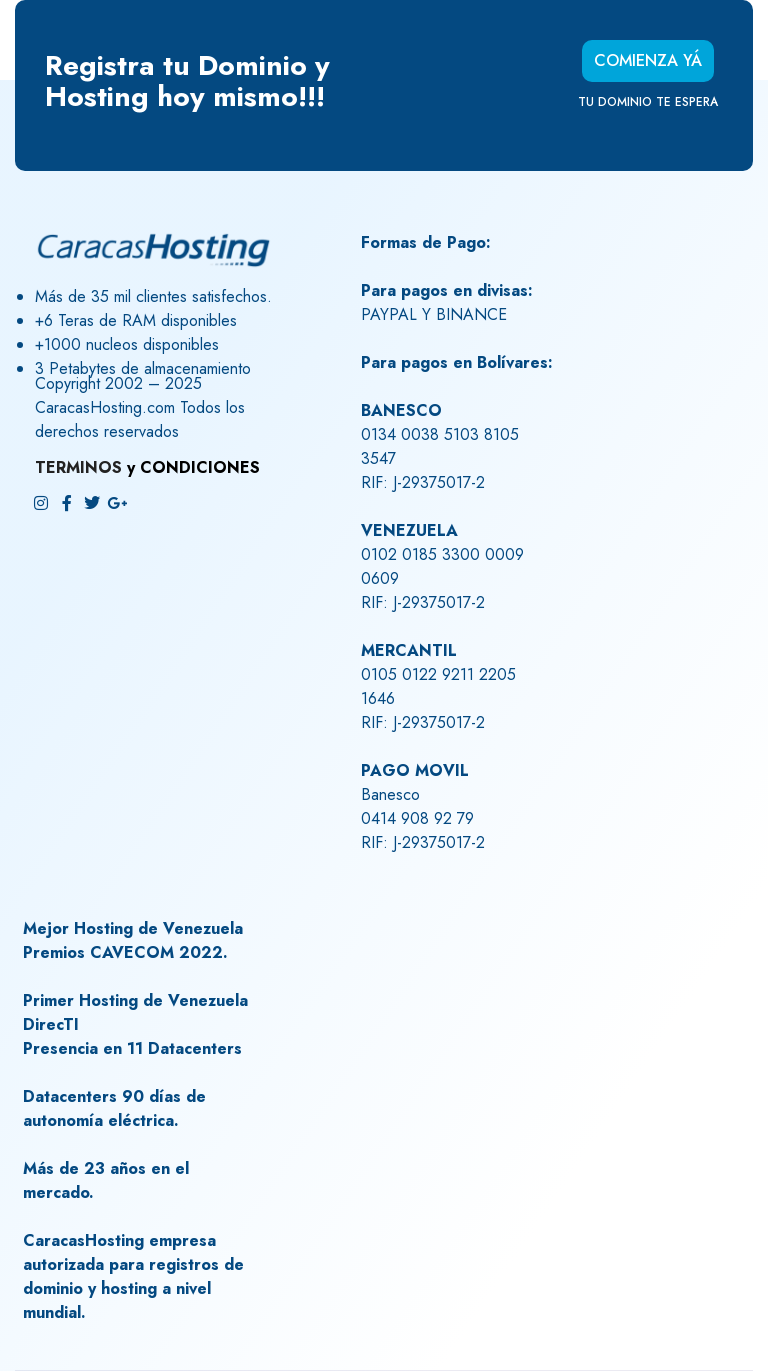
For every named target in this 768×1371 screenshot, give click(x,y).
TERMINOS (78, 467)
